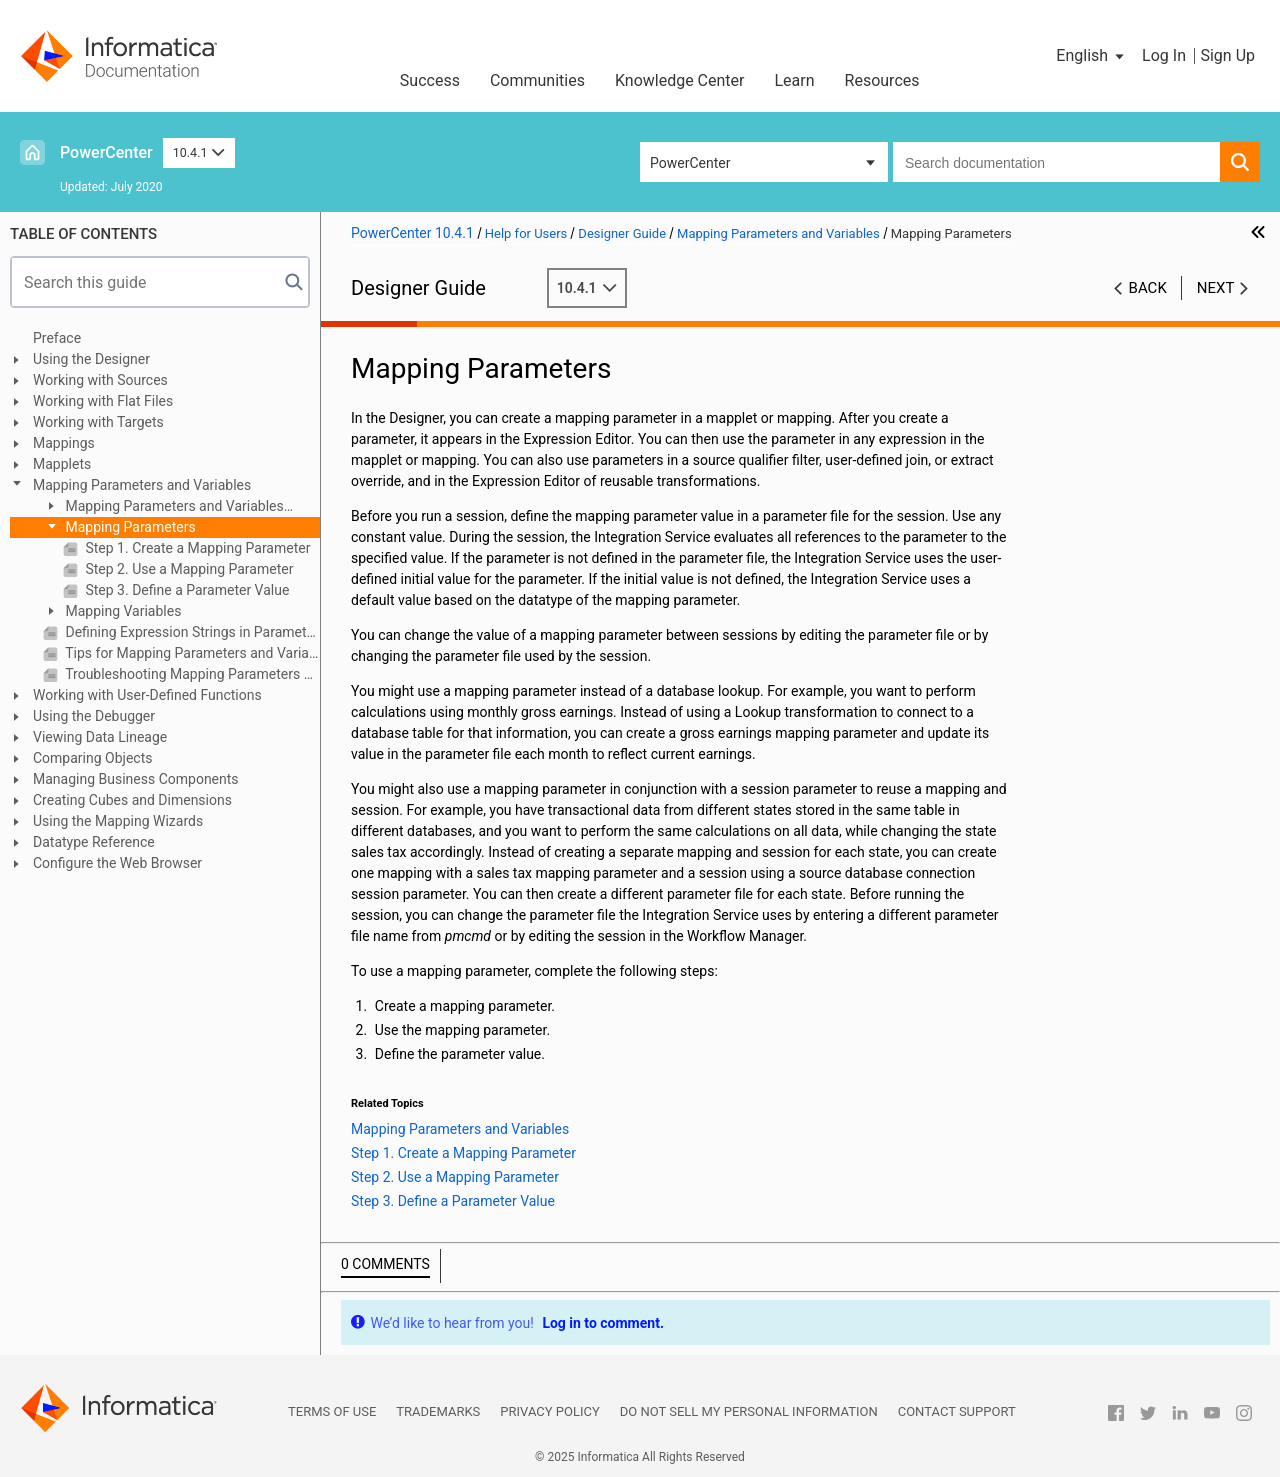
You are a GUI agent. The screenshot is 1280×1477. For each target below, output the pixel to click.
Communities (537, 80)
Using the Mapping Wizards (118, 821)
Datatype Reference (94, 842)
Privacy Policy (549, 1411)
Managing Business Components (136, 779)
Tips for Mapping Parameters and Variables (191, 653)
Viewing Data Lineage (100, 737)
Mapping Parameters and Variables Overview (163, 507)
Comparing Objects (92, 758)
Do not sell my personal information (749, 1411)
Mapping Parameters (129, 527)
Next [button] (1216, 288)
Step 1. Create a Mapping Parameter (196, 548)
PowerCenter (106, 152)
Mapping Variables (121, 611)
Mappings (64, 443)
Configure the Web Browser (117, 863)
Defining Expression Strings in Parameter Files (191, 632)
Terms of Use (332, 1411)
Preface (57, 338)
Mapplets (62, 464)
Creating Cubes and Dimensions (132, 800)
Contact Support (957, 1411)
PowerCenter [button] (690, 163)
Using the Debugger (94, 716)
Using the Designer (91, 359)
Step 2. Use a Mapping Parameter (187, 569)
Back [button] (1148, 288)
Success (430, 80)
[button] (1091, 56)
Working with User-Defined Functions (147, 695)
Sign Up (1227, 55)
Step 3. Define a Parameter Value (185, 590)
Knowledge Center (680, 80)
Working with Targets (98, 422)
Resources (882, 80)
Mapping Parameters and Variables (142, 485)
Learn (795, 80)
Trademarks (438, 1411)
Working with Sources (100, 380)
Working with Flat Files (103, 401)
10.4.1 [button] (199, 152)
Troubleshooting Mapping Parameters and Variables (191, 674)
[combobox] (1056, 162)
